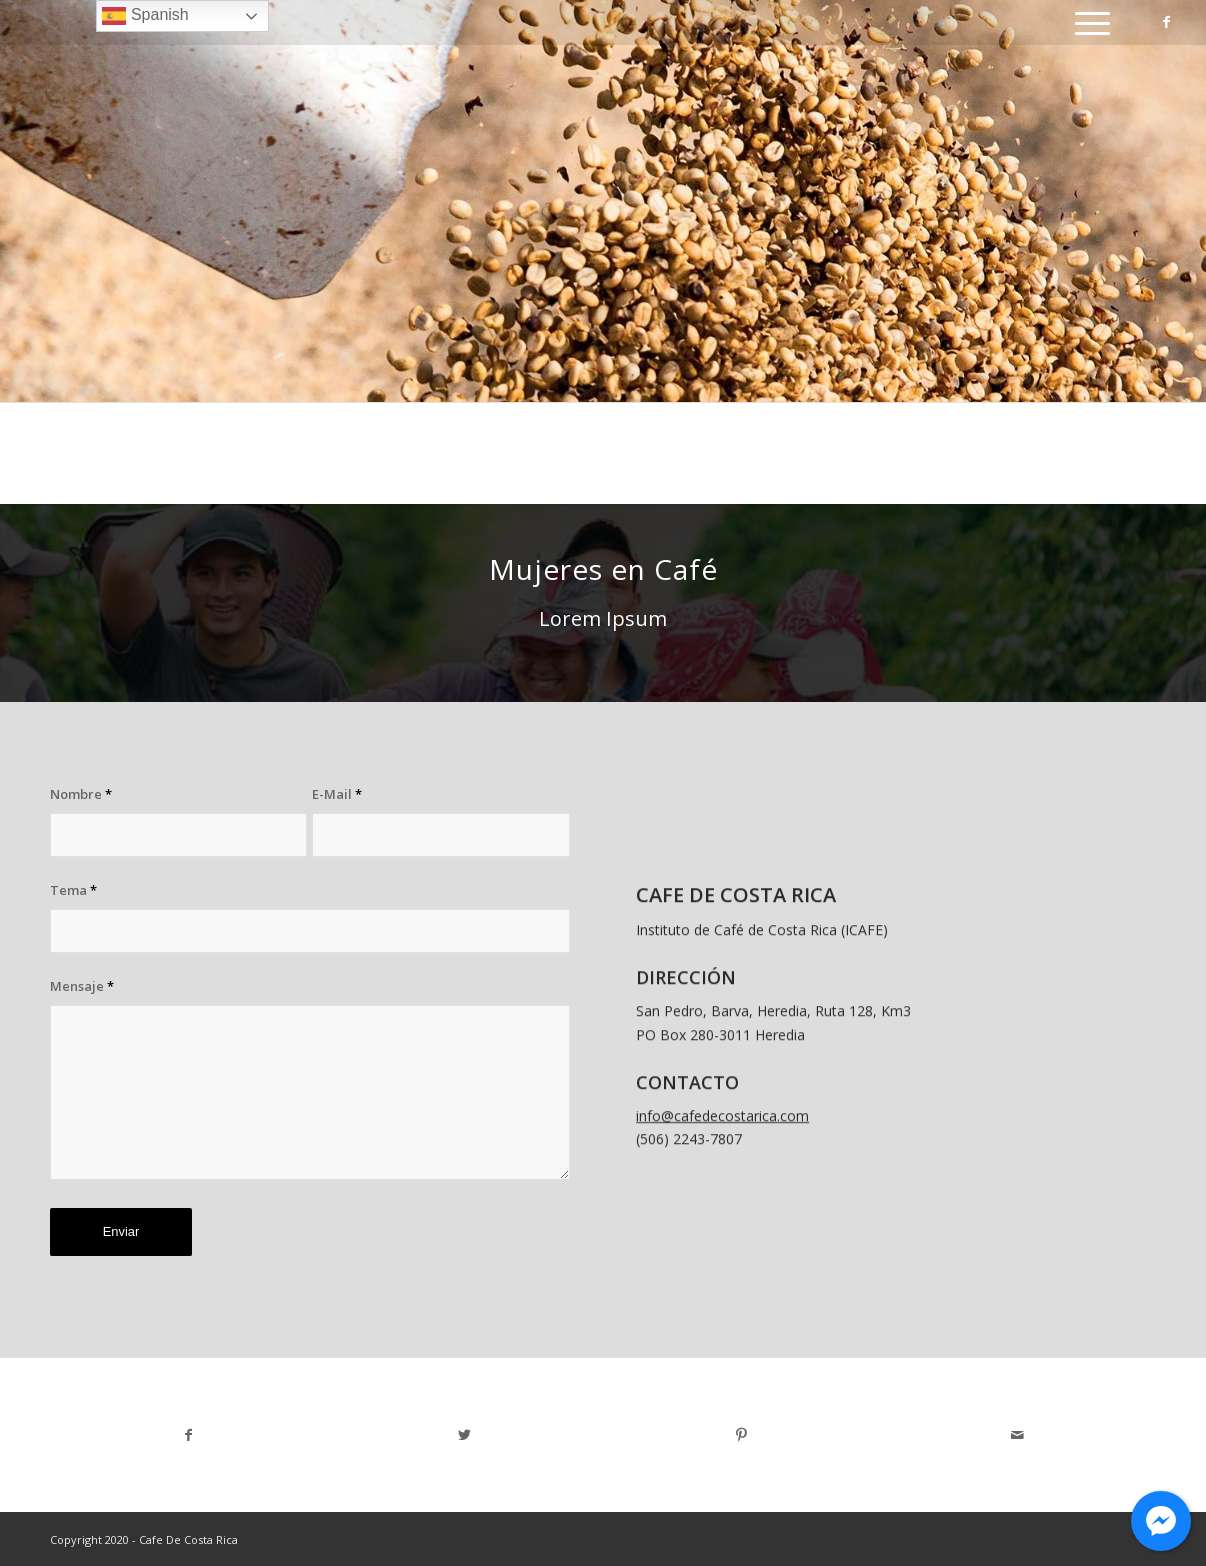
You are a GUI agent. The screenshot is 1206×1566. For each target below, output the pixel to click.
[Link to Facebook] (1167, 22)
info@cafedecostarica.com (722, 1143)
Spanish (145, 16)
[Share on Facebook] (188, 1435)
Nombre (81, 794)
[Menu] (1086, 22)
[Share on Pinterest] (741, 1435)
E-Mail (337, 794)
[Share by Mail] (1018, 1435)
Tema (73, 890)
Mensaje (82, 986)
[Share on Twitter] (465, 1435)
